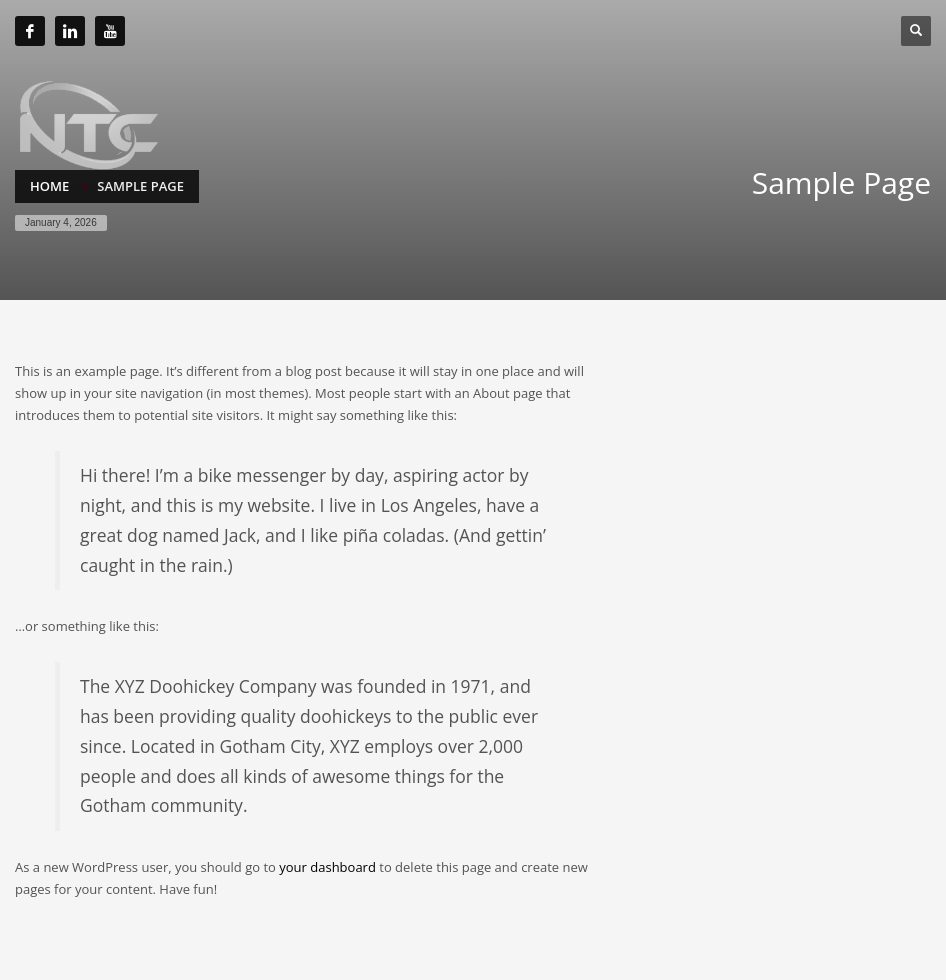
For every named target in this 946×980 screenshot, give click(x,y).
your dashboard (327, 867)
